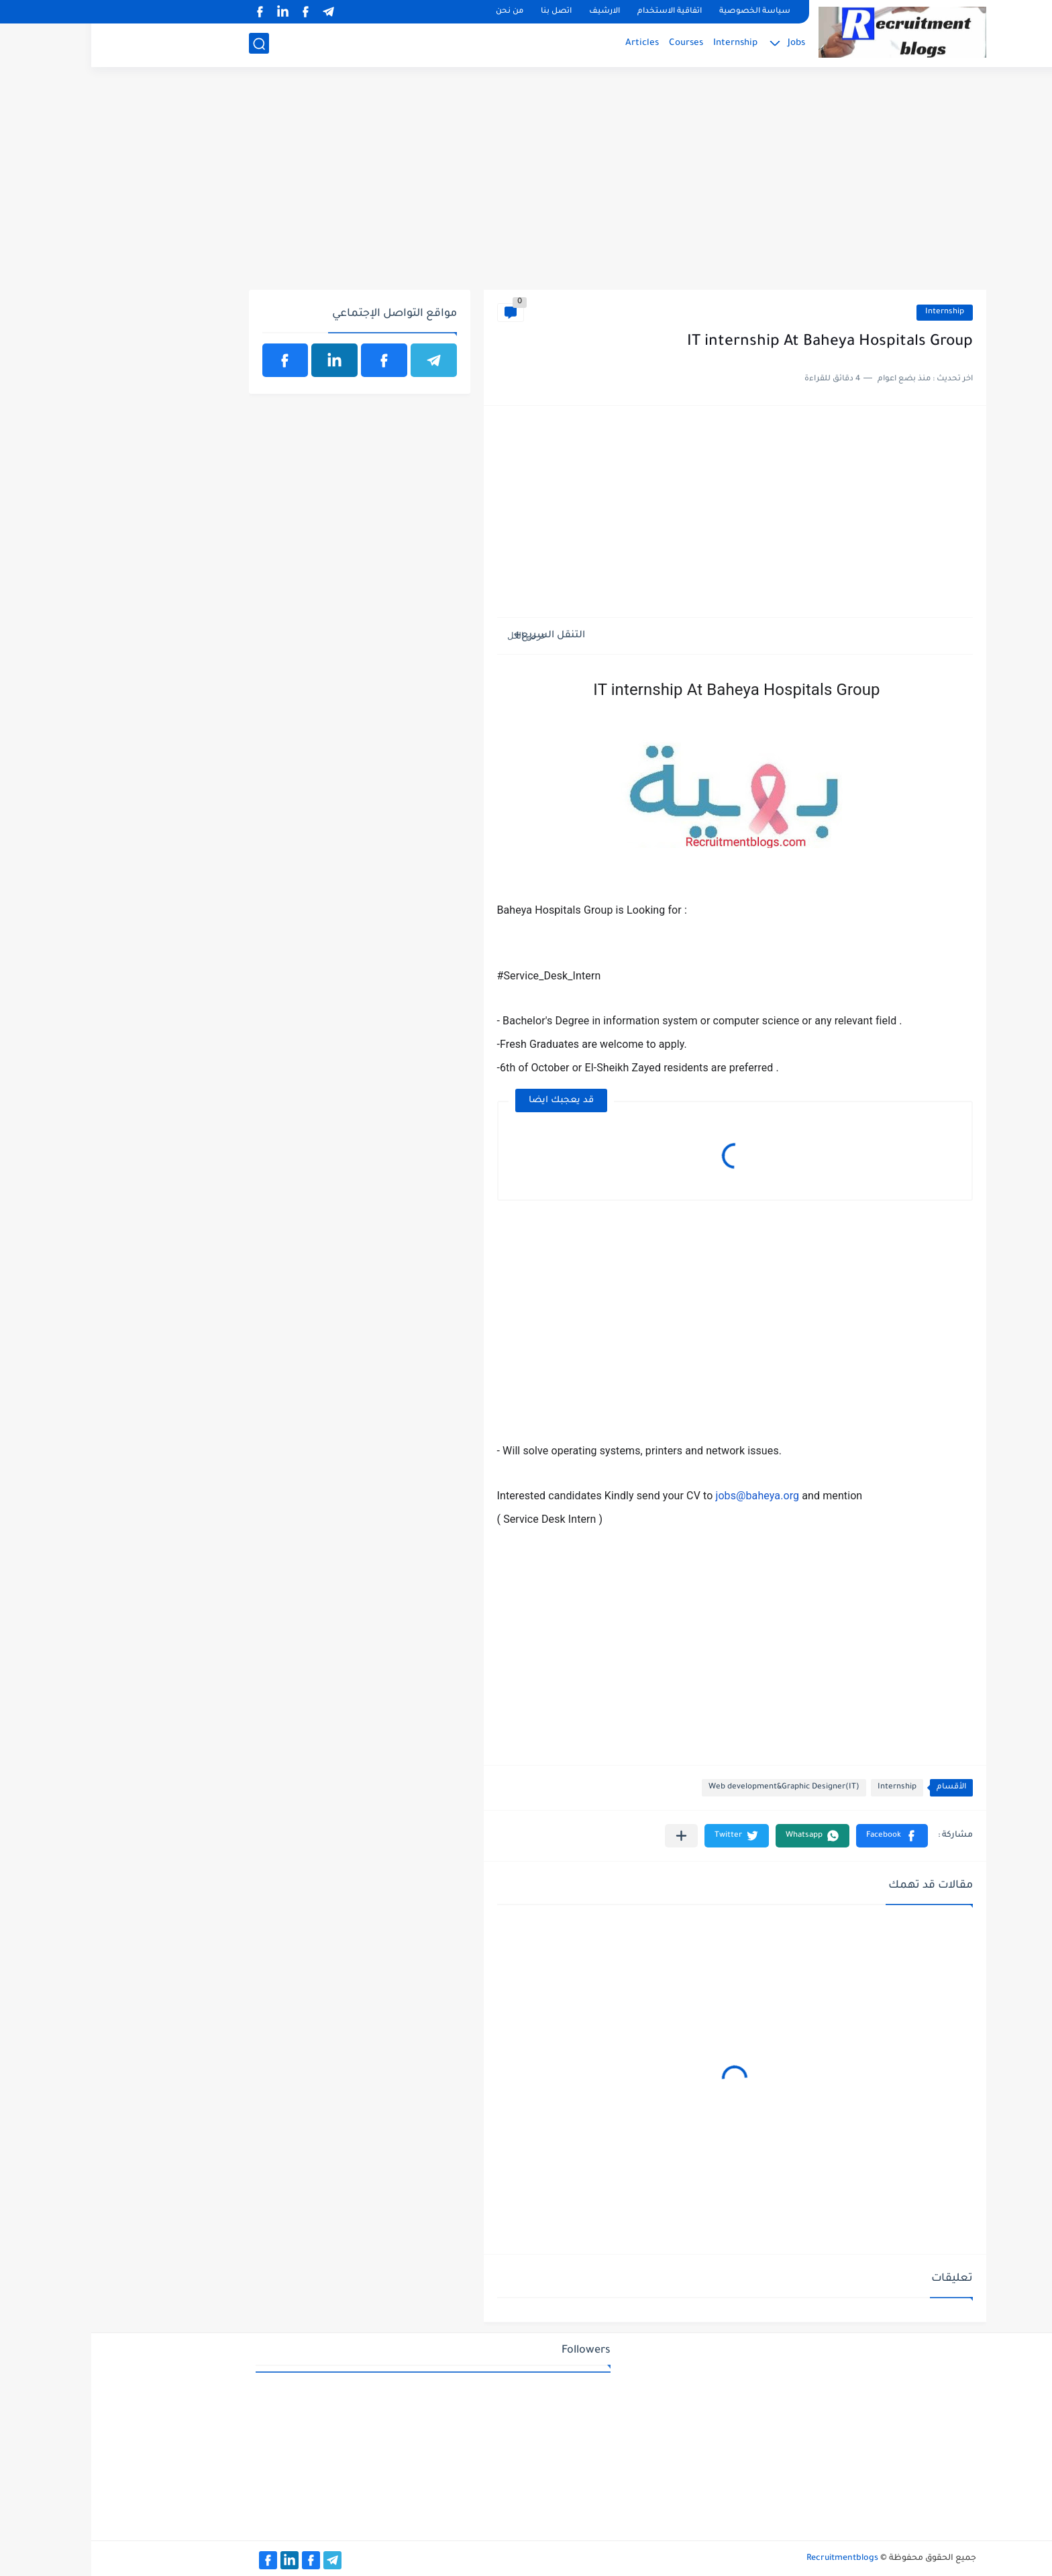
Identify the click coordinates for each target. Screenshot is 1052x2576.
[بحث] (168, 44)
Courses (595, 44)
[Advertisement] (526, 186)
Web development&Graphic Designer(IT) (692, 1787)
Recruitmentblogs (751, 2558)
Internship (644, 44)
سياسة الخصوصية (663, 11)
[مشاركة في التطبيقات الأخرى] (590, 1835)
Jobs (705, 44)
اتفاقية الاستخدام (578, 11)
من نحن (418, 11)
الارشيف (513, 11)
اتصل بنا (465, 11)
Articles (551, 44)
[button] (801, 1835)
